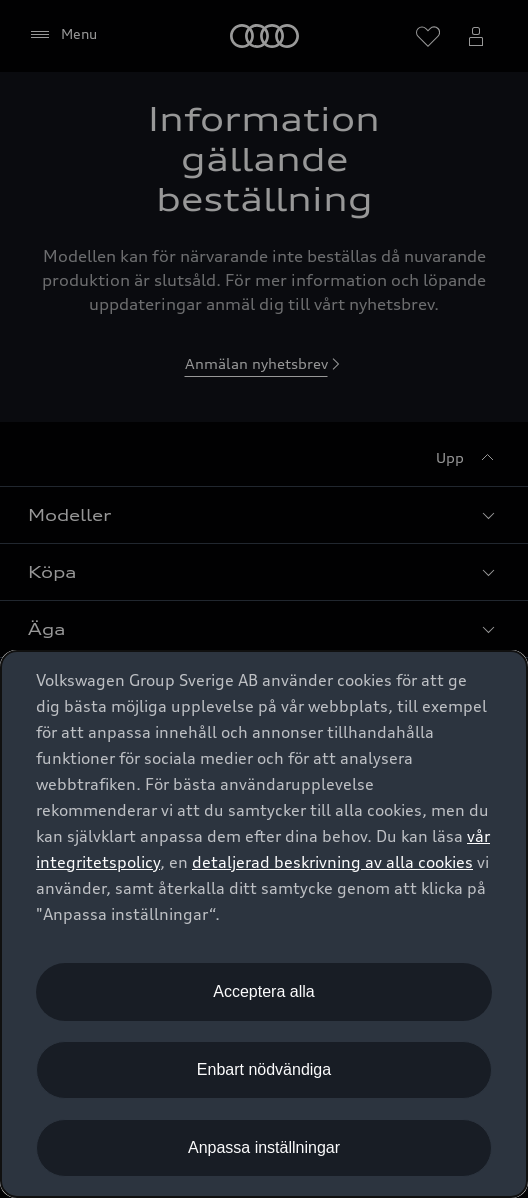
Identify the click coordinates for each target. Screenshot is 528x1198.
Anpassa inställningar (264, 1147)
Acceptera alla (263, 991)
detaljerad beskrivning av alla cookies (332, 862)
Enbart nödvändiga (264, 1069)
